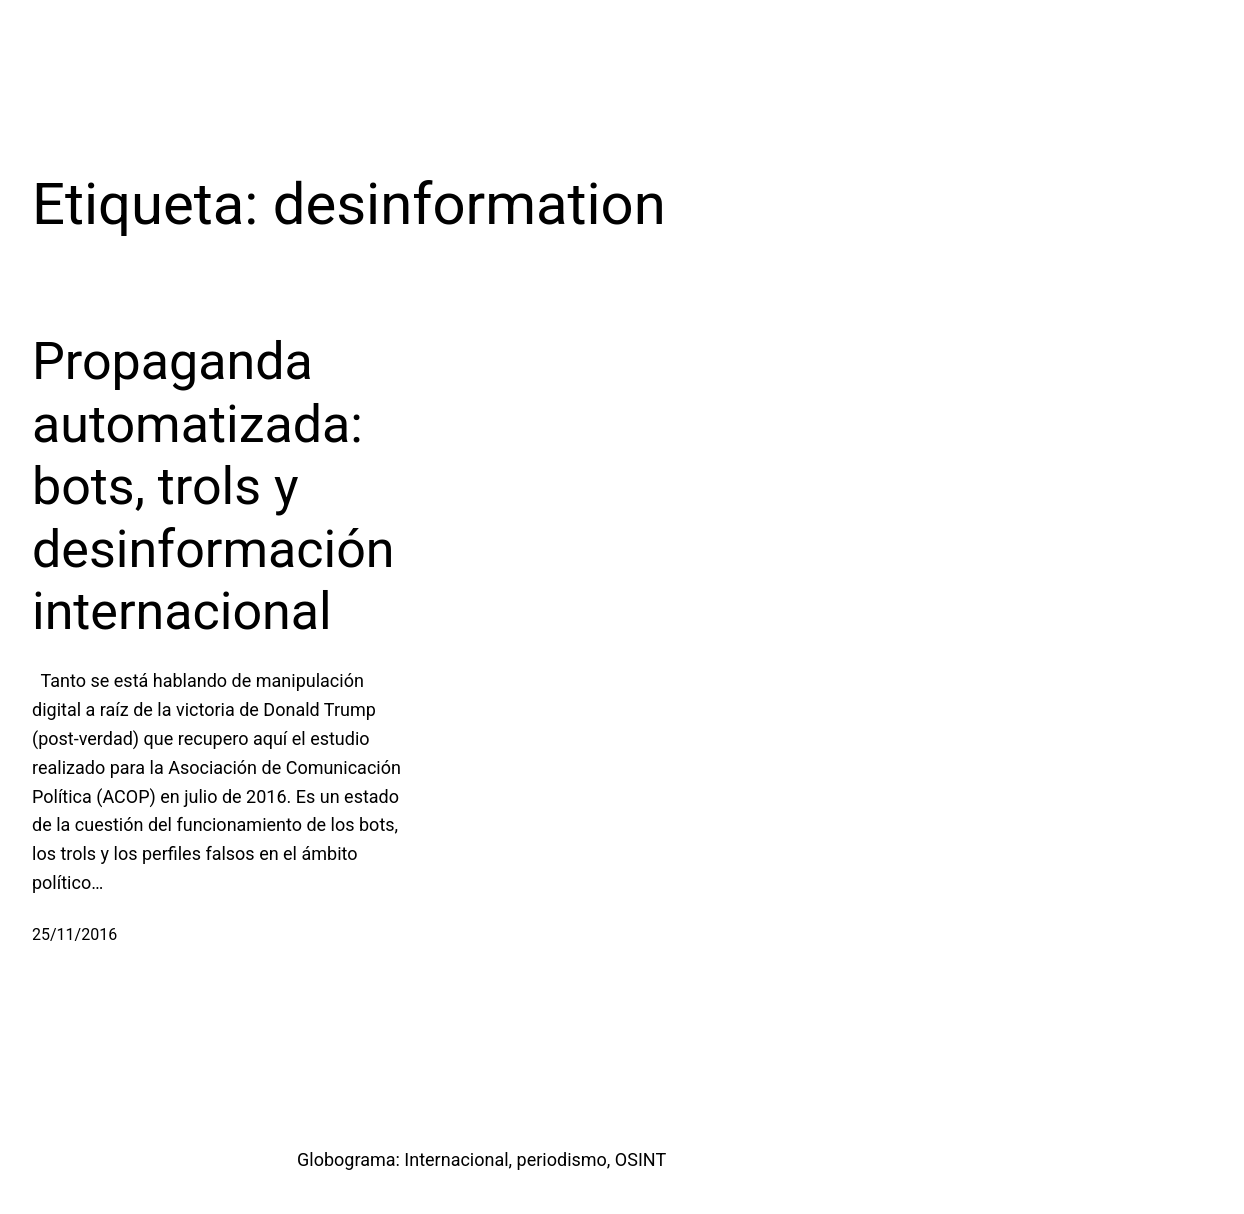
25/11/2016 (74, 934)
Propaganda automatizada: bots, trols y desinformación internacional (213, 486)
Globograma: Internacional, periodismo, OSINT (481, 1159)
